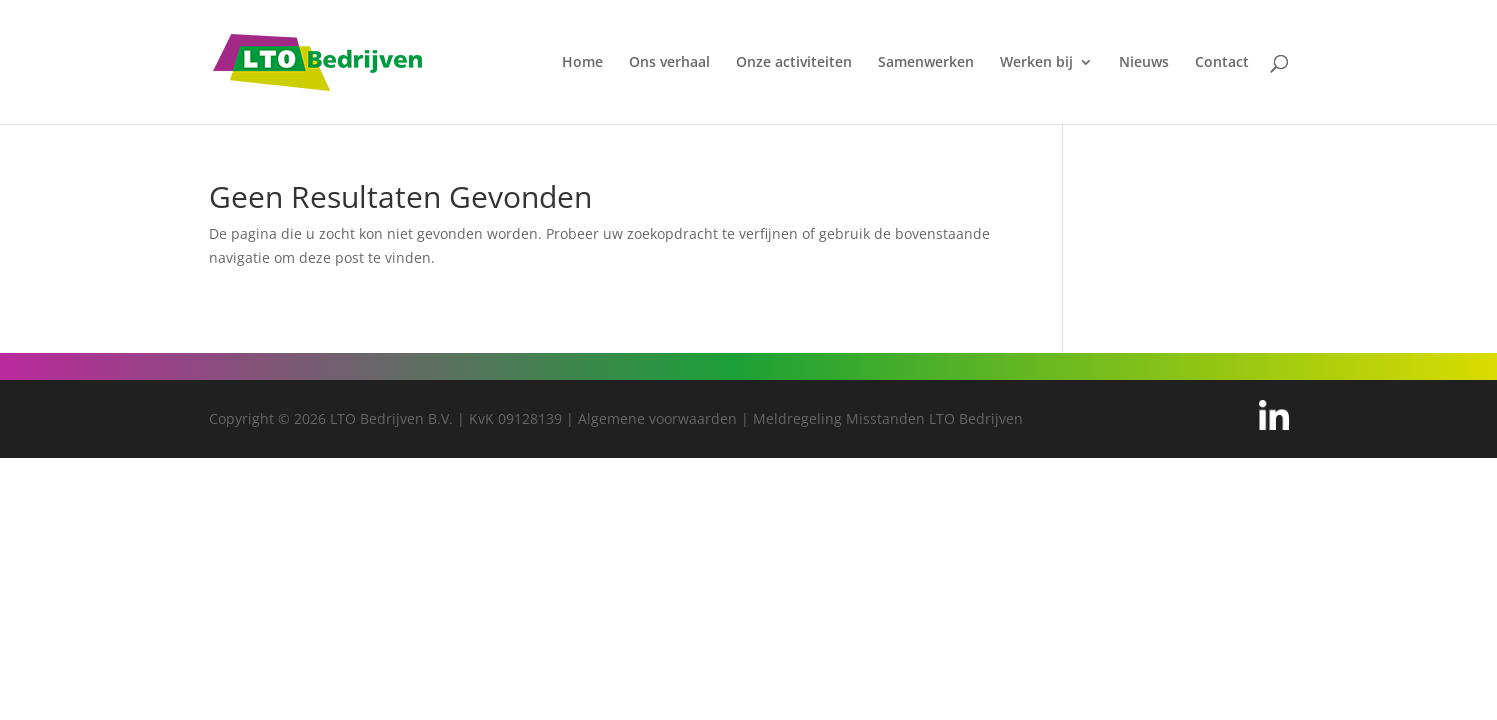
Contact (1222, 63)
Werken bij (1036, 63)
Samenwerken (926, 63)
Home (582, 63)
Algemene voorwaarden (657, 418)
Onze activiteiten (794, 63)
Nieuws (1144, 63)
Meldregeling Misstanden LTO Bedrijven (888, 418)
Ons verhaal (669, 63)
